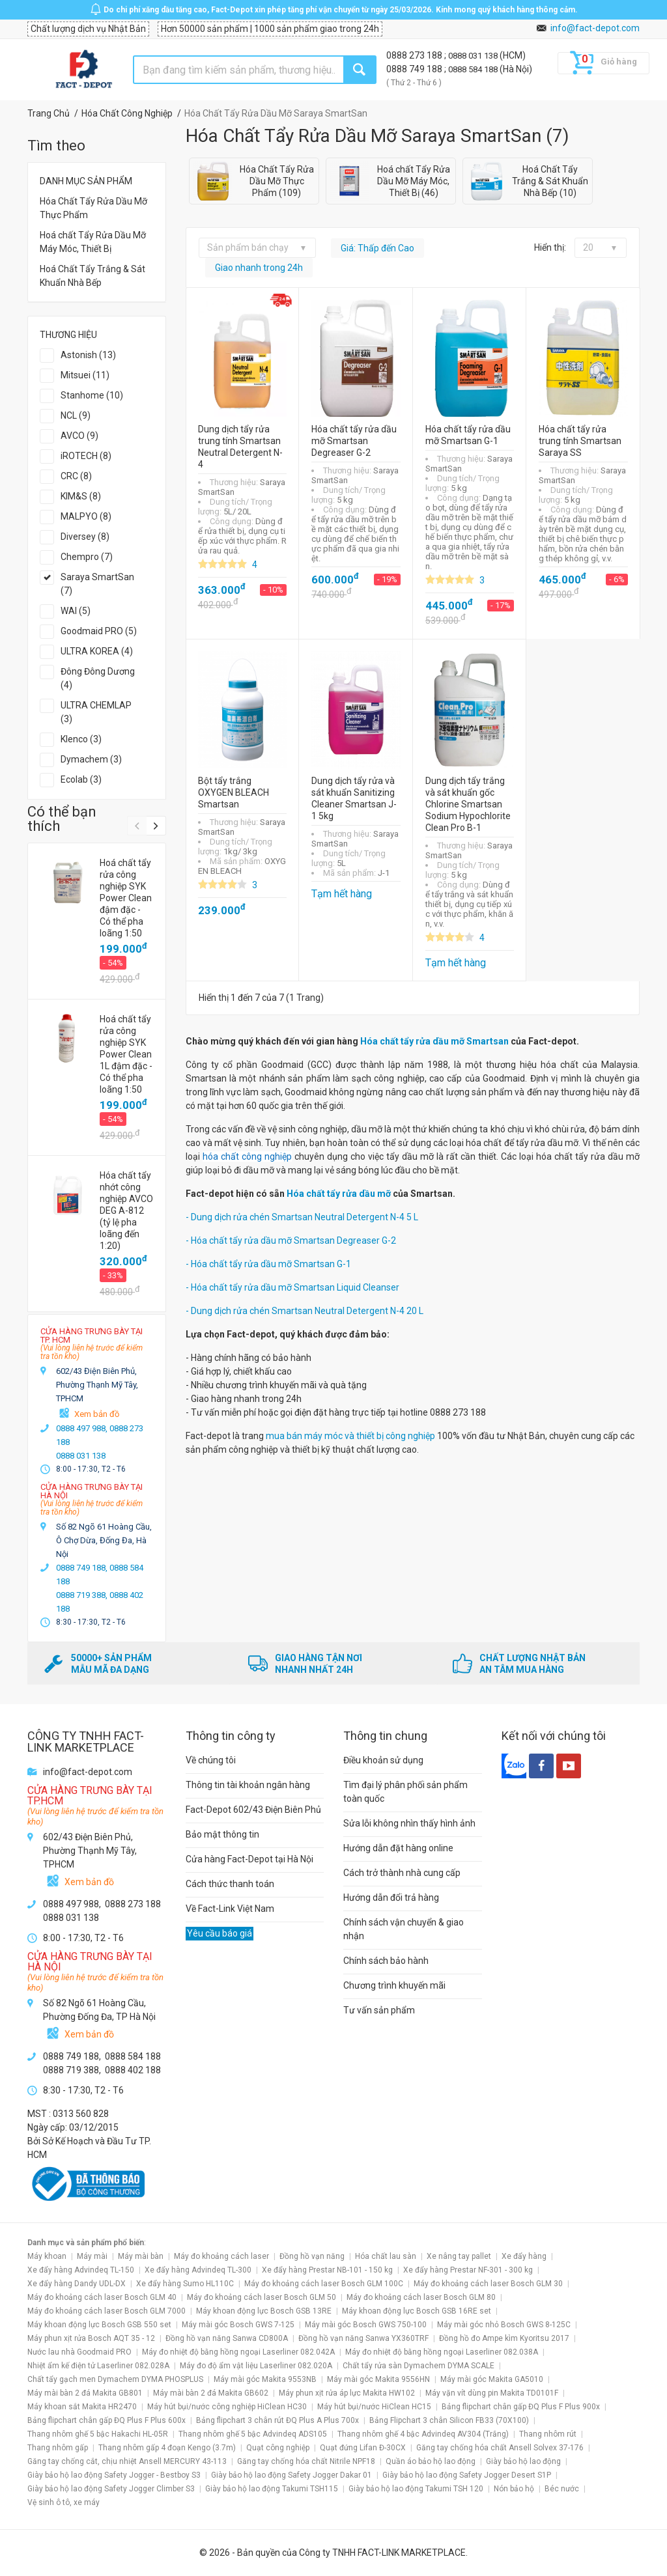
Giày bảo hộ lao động (523, 2461)
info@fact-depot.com (595, 28)
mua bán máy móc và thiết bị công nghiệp (350, 1436)
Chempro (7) (87, 557)
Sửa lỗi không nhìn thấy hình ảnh (409, 1823)
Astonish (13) (88, 355)
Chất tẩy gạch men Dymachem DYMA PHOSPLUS (115, 2379)
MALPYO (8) (86, 516)
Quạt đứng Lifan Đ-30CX (363, 2447)
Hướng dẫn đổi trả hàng (391, 1897)
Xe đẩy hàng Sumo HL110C (185, 2283)
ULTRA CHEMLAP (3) (96, 712)
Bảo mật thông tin (222, 1834)
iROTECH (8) (86, 456)
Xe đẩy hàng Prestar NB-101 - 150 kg (327, 2270)
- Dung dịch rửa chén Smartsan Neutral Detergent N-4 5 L (302, 1217)
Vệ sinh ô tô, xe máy (63, 2502)
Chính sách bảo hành (386, 1960)
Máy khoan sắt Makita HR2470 (82, 2406)
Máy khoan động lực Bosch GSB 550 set (99, 2324)
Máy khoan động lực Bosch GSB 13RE (264, 2311)
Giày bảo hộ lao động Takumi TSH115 (271, 2488)
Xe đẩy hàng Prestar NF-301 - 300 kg (468, 2270)
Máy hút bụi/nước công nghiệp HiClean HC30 (227, 2406)
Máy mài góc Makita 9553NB (265, 2379)
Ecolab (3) (81, 779)
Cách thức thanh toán (230, 1884)
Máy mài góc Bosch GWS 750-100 (366, 2324)
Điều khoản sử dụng (383, 1760)
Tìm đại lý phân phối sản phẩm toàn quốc (405, 1792)
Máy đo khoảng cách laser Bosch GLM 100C (323, 2283)
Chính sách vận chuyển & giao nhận (403, 1929)
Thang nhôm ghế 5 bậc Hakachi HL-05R (97, 2434)
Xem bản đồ (96, 1414)
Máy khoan (46, 2256)
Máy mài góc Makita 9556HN (378, 2379)
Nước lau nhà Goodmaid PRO (79, 2352)
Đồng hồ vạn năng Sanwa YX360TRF (363, 2338)
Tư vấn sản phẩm (379, 2010)
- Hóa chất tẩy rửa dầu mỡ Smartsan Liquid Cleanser (292, 1287)
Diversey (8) (85, 536)
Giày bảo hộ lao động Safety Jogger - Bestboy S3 (114, 2475)
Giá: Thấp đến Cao (377, 248)
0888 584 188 (474, 69)
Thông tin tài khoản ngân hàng (248, 1785)
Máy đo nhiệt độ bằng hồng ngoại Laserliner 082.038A (441, 2352)
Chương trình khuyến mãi (394, 1985)
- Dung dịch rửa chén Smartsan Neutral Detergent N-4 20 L (304, 1311)
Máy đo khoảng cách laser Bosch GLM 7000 (106, 2311)
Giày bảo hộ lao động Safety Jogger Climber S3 (111, 2488)
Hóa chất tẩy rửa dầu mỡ (339, 1193)
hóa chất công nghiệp (247, 1156)
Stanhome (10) (92, 395)
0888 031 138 (474, 56)
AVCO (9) (79, 435)
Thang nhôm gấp (57, 2447)
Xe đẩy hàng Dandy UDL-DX (76, 2283)
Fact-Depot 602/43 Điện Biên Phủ (253, 1809)
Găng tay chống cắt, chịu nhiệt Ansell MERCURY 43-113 (127, 2461)
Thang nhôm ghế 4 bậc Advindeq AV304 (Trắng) (423, 2434)
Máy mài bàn (140, 2256)
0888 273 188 (415, 55)
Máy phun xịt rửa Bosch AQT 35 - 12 (91, 2338)
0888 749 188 (415, 69)
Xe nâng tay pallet (459, 2256)
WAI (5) (76, 611)
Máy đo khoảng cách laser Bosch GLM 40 (102, 2297)
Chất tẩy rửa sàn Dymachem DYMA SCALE (418, 2365)
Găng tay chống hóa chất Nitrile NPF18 (306, 2461)
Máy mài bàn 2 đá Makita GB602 (210, 2393)
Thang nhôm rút (547, 2434)
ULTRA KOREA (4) (97, 651)
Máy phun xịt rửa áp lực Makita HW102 (347, 2393)
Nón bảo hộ (514, 2488)
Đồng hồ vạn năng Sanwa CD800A (226, 2338)
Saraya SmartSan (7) (97, 584)
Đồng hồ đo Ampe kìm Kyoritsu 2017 (504, 2338)
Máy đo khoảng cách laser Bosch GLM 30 (488, 2283)
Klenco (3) (81, 739)
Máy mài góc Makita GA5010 (491, 2379)
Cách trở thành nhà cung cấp (402, 1873)
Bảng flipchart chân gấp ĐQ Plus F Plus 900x (521, 2406)
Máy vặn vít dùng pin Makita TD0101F (491, 2393)
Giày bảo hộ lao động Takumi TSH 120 (415, 2488)
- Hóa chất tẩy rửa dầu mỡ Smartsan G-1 (268, 1264)
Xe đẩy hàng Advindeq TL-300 (198, 2270)
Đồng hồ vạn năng (312, 2256)
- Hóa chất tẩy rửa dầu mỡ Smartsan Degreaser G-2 (291, 1240)
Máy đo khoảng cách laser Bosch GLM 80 (421, 2297)
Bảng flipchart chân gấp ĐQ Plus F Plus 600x (106, 2420)
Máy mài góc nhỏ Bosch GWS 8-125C (504, 2324)
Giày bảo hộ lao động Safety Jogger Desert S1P (466, 2475)
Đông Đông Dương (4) (98, 678)
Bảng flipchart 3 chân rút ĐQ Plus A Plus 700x (277, 2420)
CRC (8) (76, 476)
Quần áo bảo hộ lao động (430, 2461)
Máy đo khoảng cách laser (221, 2256)
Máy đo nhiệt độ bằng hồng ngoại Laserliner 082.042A (238, 2352)
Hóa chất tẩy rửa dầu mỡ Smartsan (434, 1041)
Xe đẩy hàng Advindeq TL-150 (80, 2270)
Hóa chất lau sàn (385, 2256)
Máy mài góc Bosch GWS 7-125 (238, 2324)
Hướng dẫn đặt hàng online (398, 1848)
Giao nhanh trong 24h (259, 267)
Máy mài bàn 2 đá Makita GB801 (85, 2393)
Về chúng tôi (211, 1760)
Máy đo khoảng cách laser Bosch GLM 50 (261, 2297)
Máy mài (92, 2256)
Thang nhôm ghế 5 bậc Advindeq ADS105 (252, 2434)
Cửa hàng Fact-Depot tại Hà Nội (249, 1859)
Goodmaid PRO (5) (99, 631)
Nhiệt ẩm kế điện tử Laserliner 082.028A (98, 2365)
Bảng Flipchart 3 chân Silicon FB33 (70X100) (449, 2420)
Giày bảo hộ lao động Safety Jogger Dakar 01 (291, 2475)
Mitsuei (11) (85, 375)
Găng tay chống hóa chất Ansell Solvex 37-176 (500, 2447)
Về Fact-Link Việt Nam (230, 1908)
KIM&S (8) (81, 496)
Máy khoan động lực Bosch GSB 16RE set (416, 2311)
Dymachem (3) (91, 759)
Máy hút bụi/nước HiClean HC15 (374, 2406)
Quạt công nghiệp (277, 2447)
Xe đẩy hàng (524, 2256)
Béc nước (562, 2488)
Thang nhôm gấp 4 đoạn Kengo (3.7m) (167, 2447)
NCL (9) (76, 415)
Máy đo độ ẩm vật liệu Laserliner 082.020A (256, 2365)
